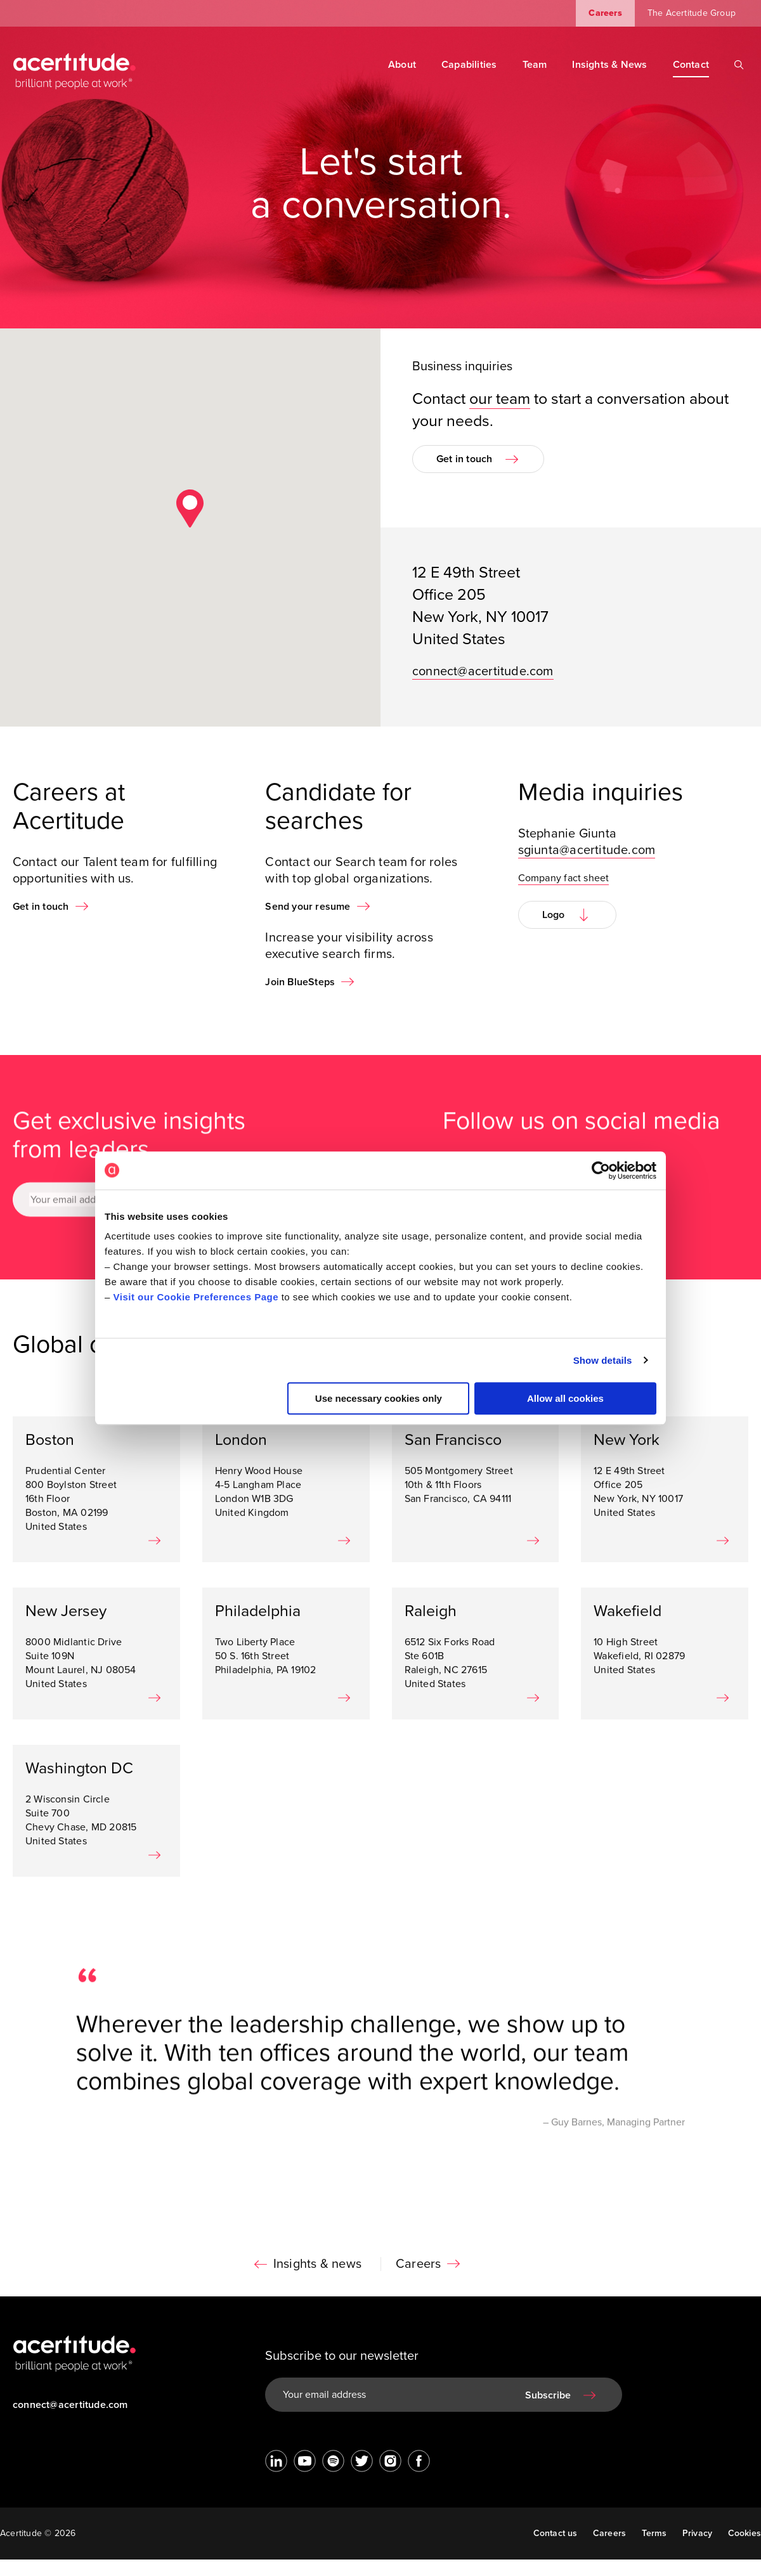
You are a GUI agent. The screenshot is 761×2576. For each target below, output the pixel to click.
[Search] (738, 64)
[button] (190, 508)
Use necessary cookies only (378, 1398)
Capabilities (469, 64)
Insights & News (609, 64)
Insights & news (317, 2285)
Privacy (697, 2533)
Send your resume (307, 928)
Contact (691, 64)
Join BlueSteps (300, 1003)
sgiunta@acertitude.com (587, 871)
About (402, 64)
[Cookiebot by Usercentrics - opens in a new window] (600, 1170)
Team (535, 64)
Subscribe (548, 2395)
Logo (553, 936)
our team (499, 398)
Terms (654, 2533)
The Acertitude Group (691, 13)
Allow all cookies (565, 1398)
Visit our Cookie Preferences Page (196, 1296)
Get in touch (464, 459)
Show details (602, 1360)
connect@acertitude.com (483, 671)
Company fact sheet (563, 899)
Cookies (744, 2533)
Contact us (555, 2533)
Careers (605, 13)
